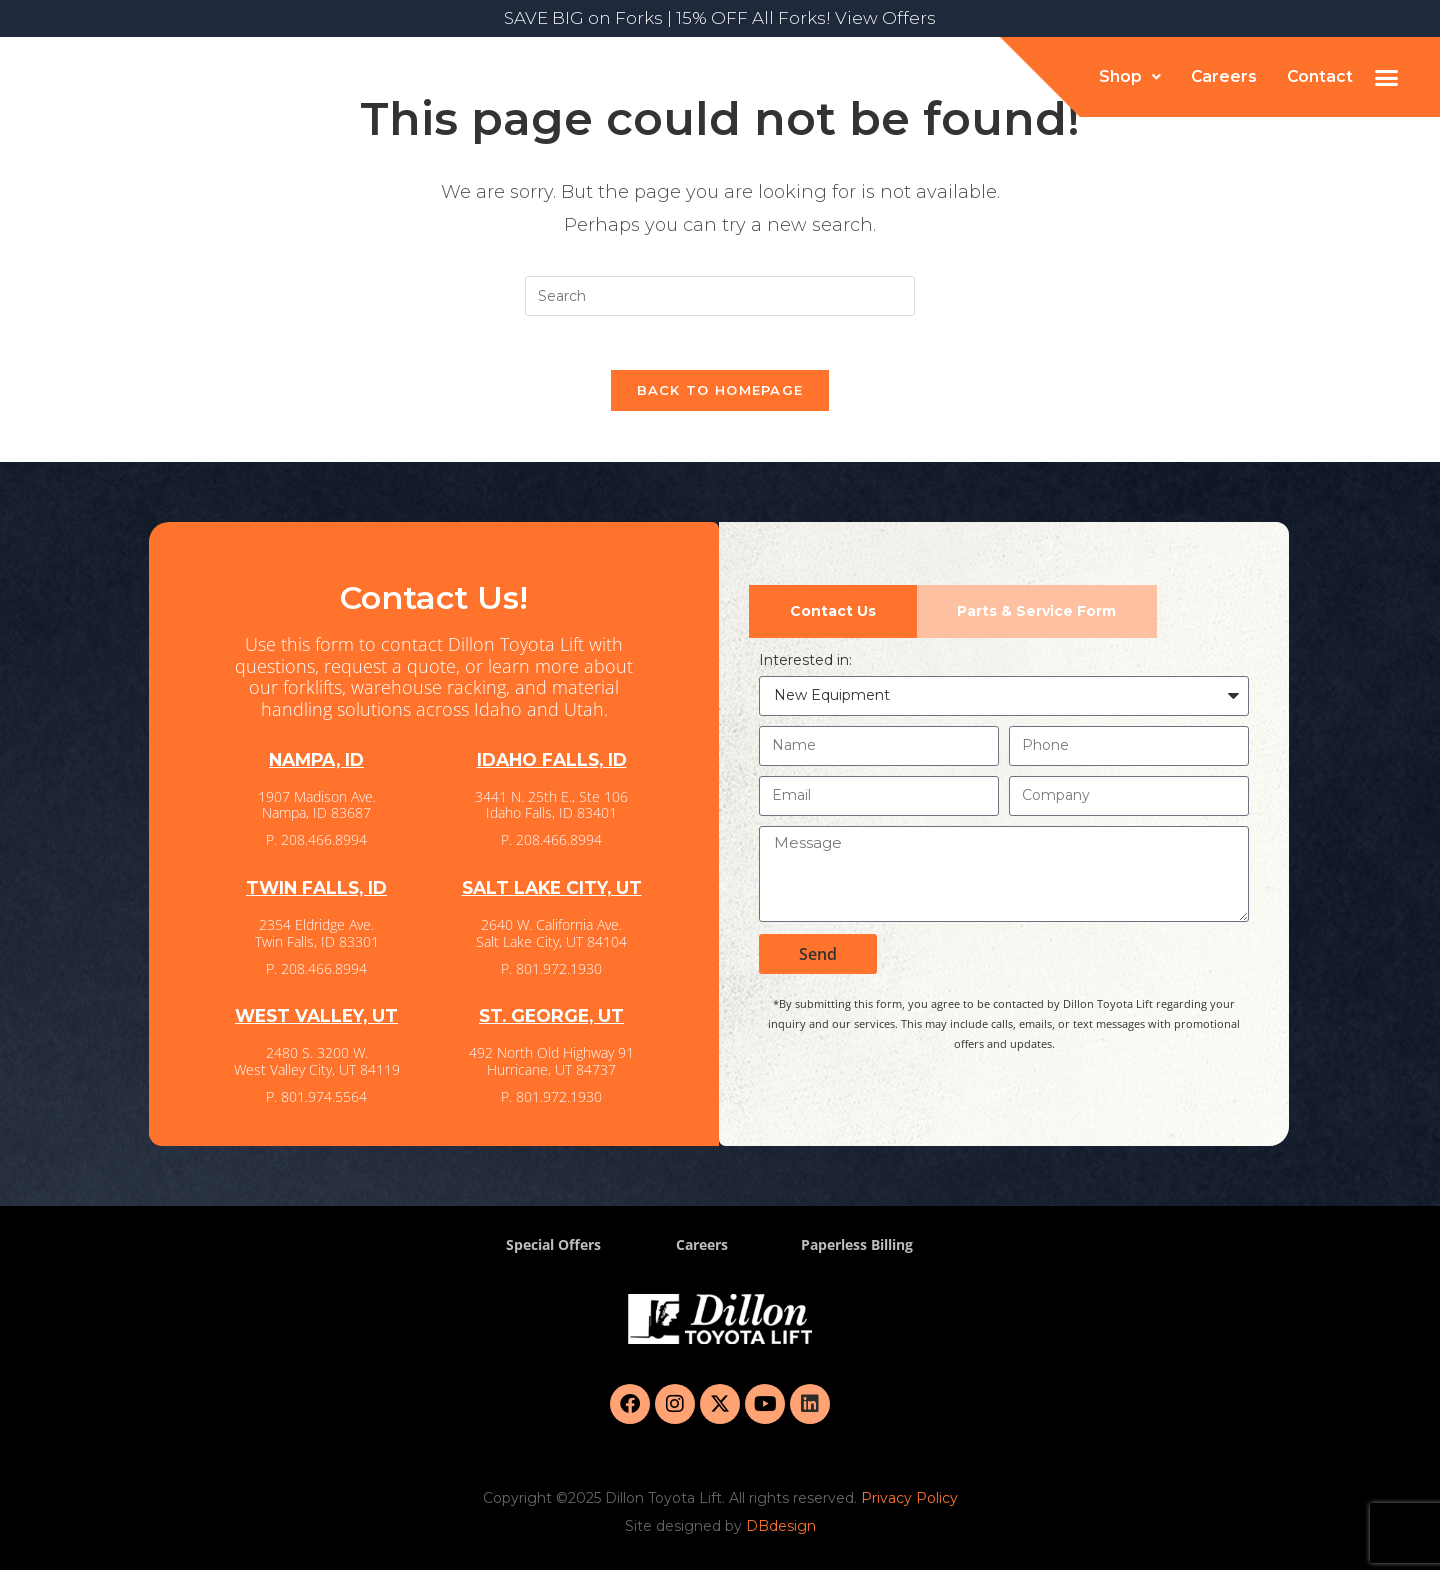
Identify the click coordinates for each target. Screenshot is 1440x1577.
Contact (1319, 76)
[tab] (833, 618)
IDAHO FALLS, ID (551, 767)
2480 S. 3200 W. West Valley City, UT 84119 (317, 1068)
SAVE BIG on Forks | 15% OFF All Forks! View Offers (720, 18)
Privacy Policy (909, 1505)
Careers (1222, 76)
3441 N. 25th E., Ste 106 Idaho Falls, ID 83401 (551, 812)
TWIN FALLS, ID (317, 895)
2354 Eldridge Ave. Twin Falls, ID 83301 (317, 940)
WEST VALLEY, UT (317, 1023)
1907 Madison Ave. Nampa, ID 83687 (317, 812)
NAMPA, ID (317, 767)
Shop (1128, 76)
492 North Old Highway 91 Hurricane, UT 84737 (551, 1068)
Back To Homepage (720, 397)
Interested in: (805, 667)
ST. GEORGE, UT (552, 1023)
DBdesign (781, 1533)
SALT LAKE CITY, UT (551, 895)
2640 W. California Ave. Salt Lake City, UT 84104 (551, 940)
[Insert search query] (720, 296)
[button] (1128, 77)
